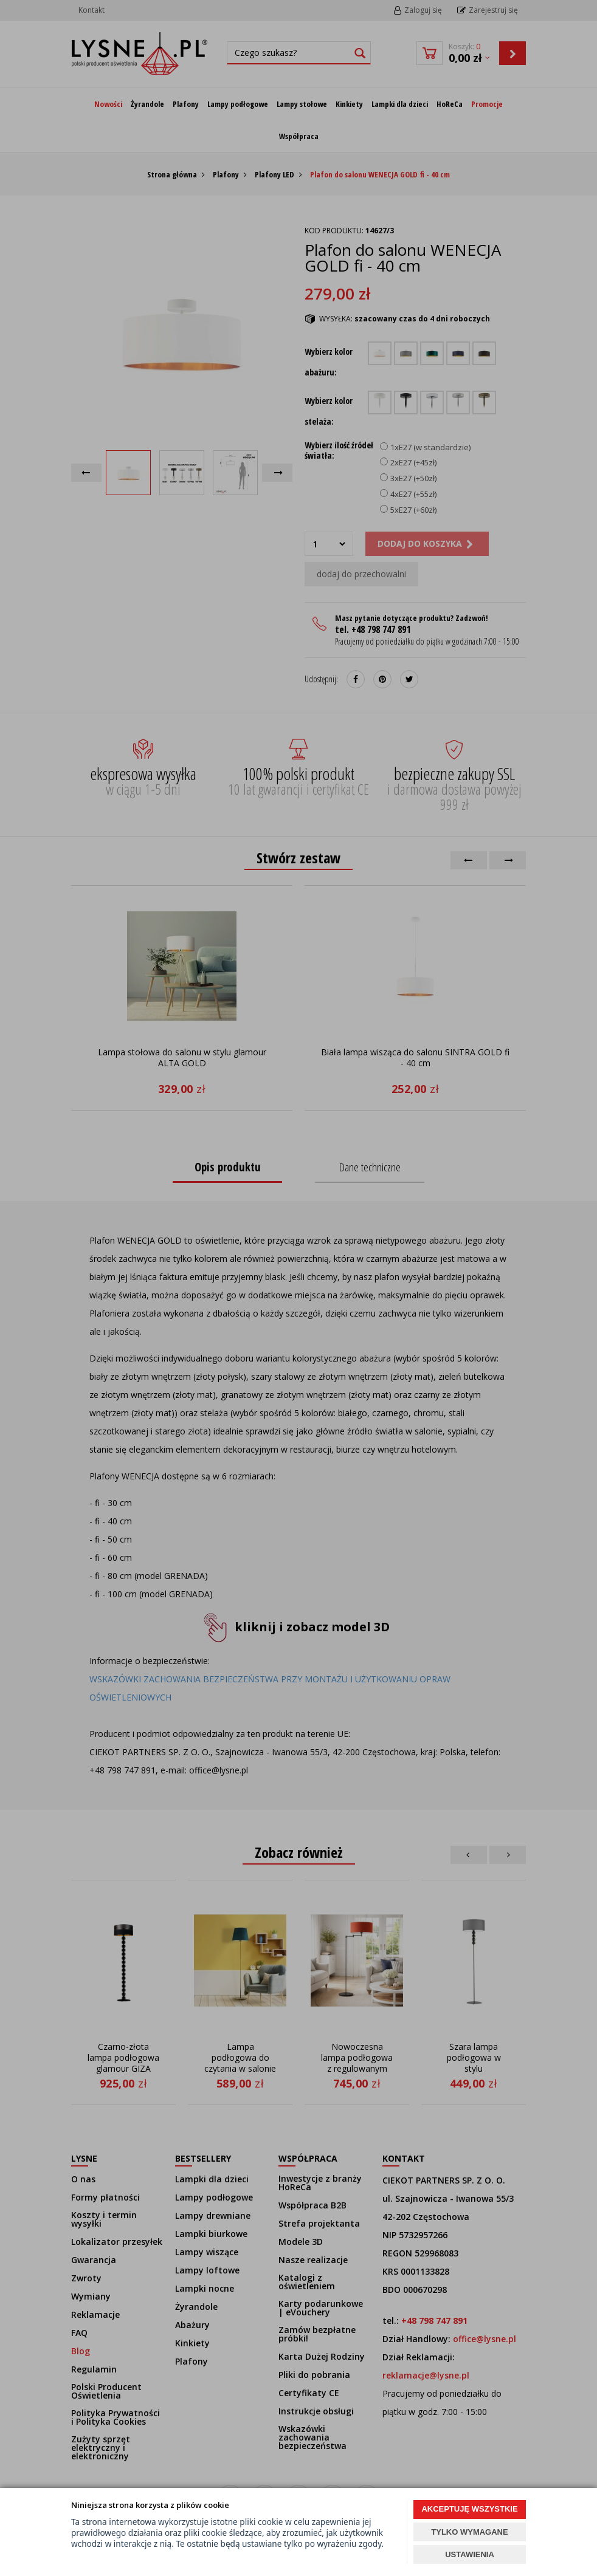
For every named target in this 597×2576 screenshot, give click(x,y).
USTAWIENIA (469, 2554)
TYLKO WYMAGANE (469, 2532)
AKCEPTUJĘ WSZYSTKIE (469, 2508)
